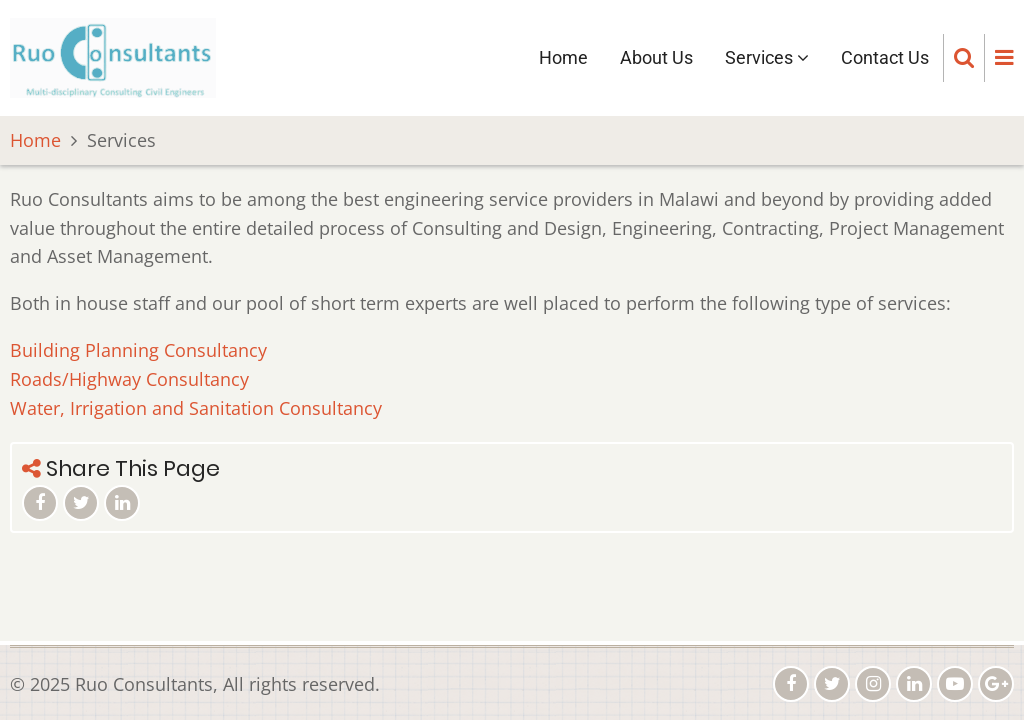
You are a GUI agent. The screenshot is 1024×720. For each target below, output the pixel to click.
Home (563, 57)
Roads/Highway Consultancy (129, 379)
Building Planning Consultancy (138, 350)
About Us (656, 57)
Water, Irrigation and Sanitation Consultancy (196, 408)
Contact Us (885, 57)
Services (767, 57)
